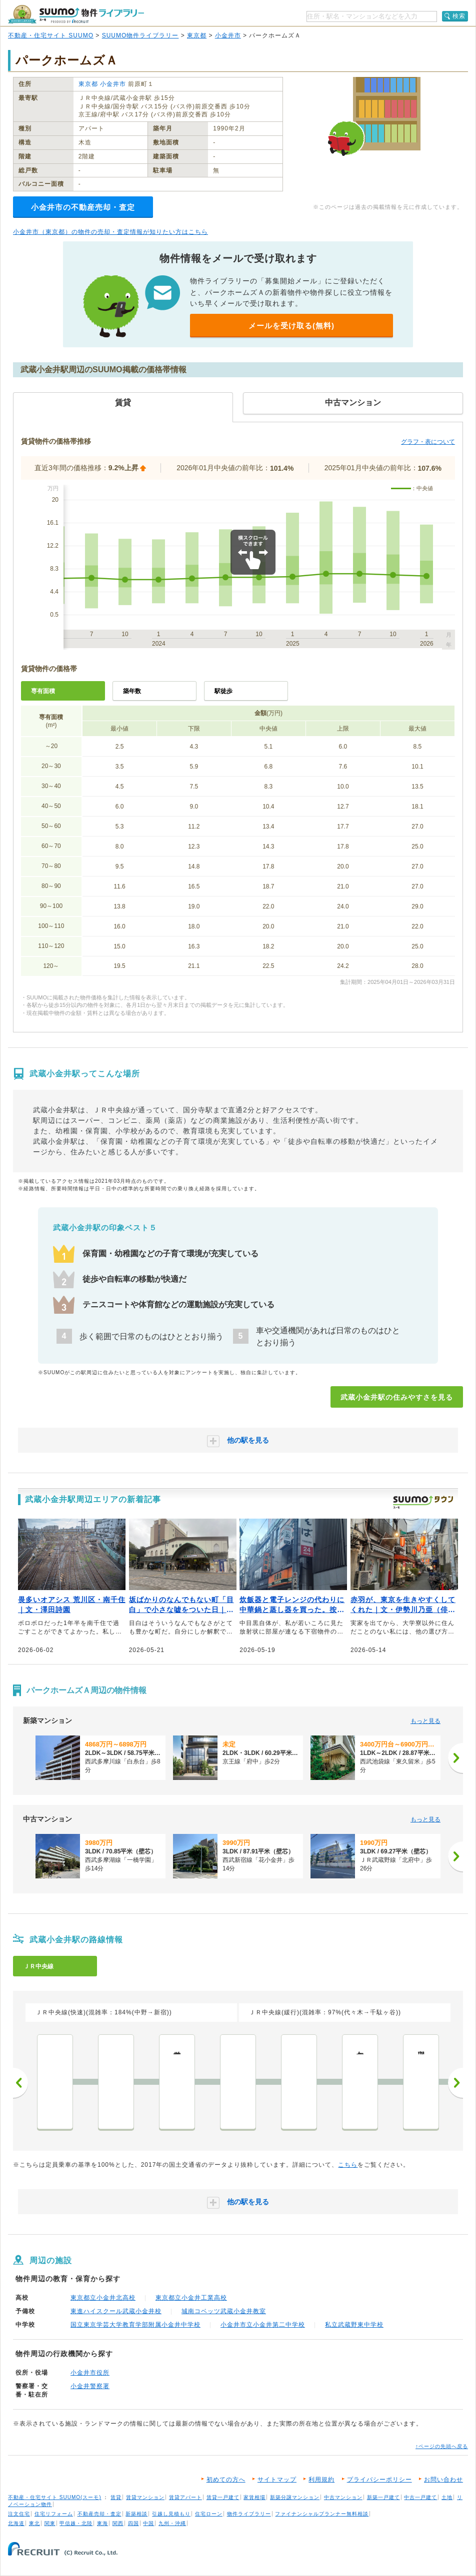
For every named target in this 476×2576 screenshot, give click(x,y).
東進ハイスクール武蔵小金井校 (116, 2311)
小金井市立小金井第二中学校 (262, 2324)
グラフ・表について (428, 441)
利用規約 (321, 2479)
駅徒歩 (223, 691)
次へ (455, 2082)
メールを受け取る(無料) (291, 325)
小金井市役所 (90, 2372)
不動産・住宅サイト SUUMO (51, 35)
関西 (118, 2523)
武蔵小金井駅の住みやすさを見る (396, 1397)
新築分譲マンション (295, 2497)
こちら (348, 2164)
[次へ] (455, 1758)
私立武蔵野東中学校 (354, 2324)
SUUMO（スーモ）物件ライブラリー (76, 14)
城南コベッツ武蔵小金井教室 (224, 2311)
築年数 (132, 691)
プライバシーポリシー (379, 2479)
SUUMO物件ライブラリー (140, 35)
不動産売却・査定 (100, 2514)
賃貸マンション (145, 2497)
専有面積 (43, 691)
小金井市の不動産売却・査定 (83, 207)
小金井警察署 (90, 2386)
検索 (459, 15)
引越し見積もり (171, 2514)
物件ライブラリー (249, 2514)
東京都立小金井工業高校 (191, 2297)
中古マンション (343, 2497)
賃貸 (116, 2497)
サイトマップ (277, 2479)
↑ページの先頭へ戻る (442, 2446)
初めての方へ (226, 2479)
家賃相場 (255, 2497)
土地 (447, 2497)
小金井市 (228, 35)
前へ (20, 2082)
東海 (102, 2523)
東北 (34, 2523)
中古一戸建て (420, 2497)
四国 (133, 2523)
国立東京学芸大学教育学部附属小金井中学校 (135, 2324)
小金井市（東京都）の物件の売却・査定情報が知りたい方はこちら (110, 231)
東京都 (196, 35)
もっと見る (425, 1720)
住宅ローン (208, 2514)
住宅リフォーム (53, 2514)
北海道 (16, 2523)
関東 (50, 2523)
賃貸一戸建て (223, 2497)
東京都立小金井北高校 (103, 2297)
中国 (148, 2523)
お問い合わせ (443, 2479)
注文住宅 (19, 2514)
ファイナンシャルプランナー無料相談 (321, 2514)
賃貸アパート (185, 2497)
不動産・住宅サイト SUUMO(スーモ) (55, 2497)
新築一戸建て (383, 2497)
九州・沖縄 (172, 2523)
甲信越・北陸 (76, 2523)
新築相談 (137, 2514)
